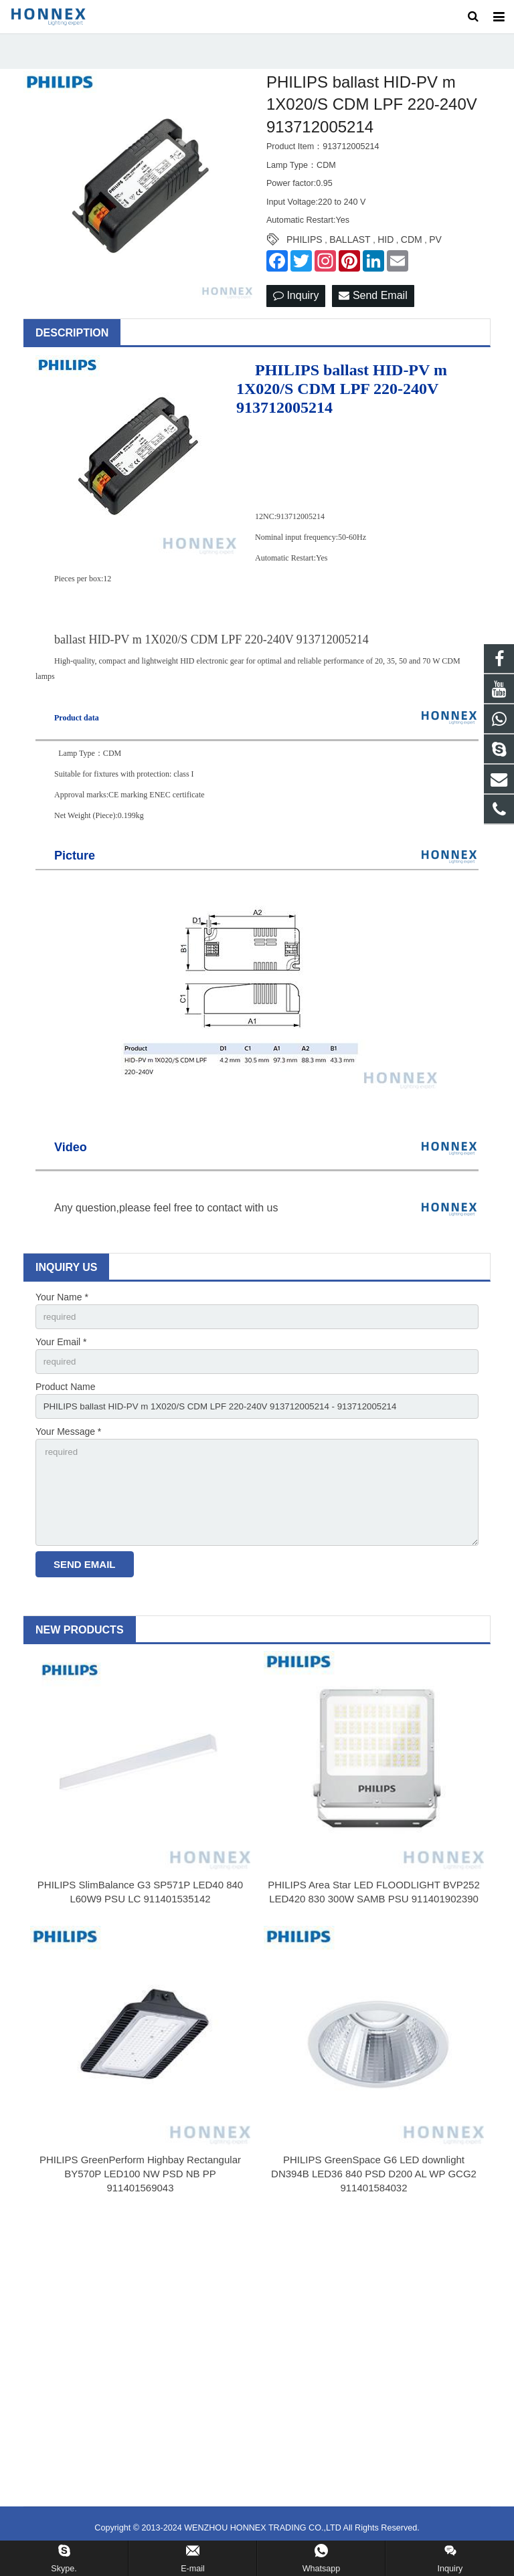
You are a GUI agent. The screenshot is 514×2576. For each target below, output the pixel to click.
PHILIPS (304, 251)
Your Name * (61, 1308)
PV (435, 251)
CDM (411, 251)
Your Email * (61, 1355)
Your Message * (68, 1447)
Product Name (65, 1401)
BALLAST (349, 251)
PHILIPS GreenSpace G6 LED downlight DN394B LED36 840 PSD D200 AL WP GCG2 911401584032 (374, 2195)
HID (385, 251)
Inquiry (296, 307)
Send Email (373, 307)
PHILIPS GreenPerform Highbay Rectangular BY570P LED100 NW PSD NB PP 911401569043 (140, 2195)
